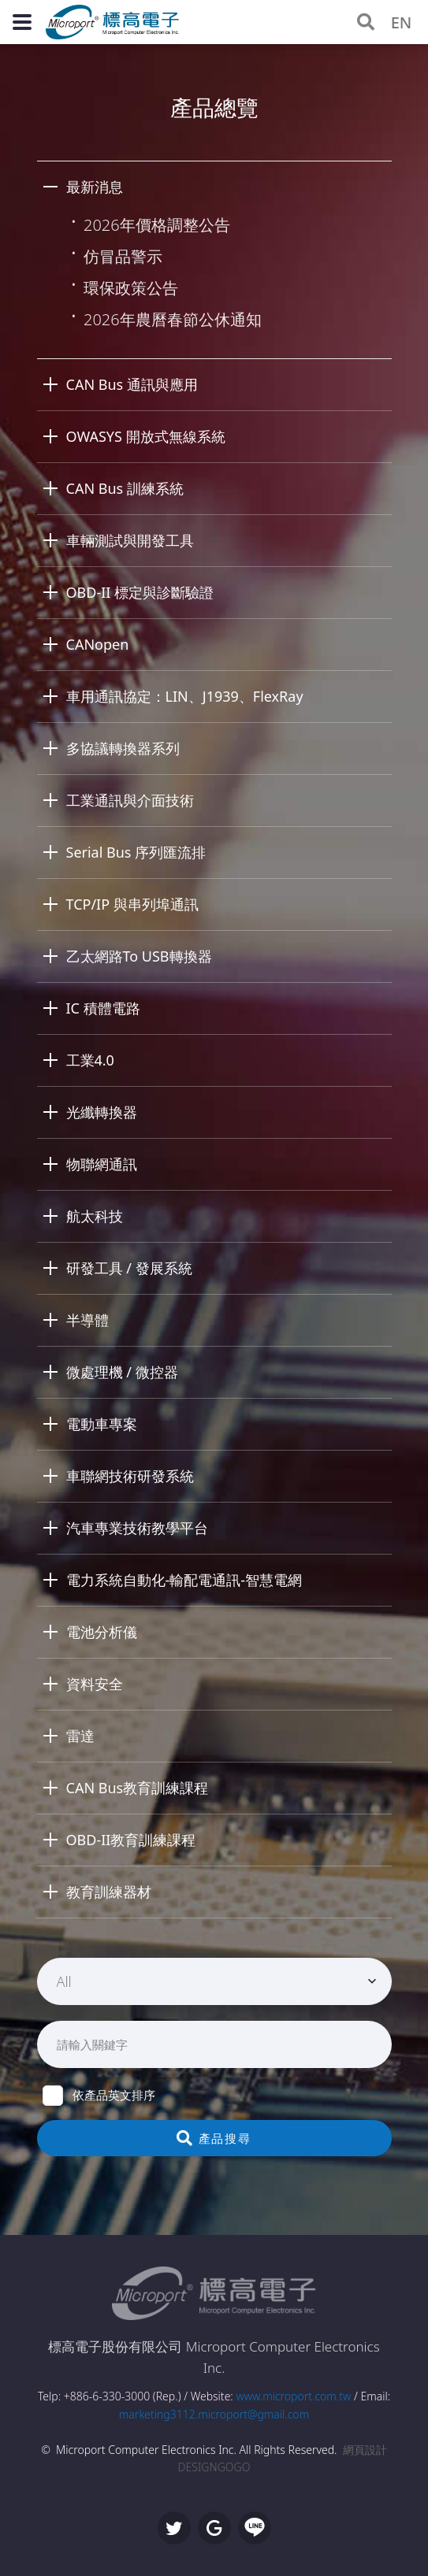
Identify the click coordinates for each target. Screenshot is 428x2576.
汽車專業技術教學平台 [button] (137, 1527)
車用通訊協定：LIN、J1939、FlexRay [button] (184, 696)
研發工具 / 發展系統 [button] (129, 1267)
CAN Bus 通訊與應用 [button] (132, 384)
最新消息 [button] (94, 186)
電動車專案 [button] (101, 1423)
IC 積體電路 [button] (103, 1008)
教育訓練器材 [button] (108, 1891)
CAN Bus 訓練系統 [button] (125, 488)
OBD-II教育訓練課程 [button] (131, 1839)
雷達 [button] (80, 1735)
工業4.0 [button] (90, 1060)
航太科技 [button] (94, 1215)
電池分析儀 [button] (101, 1631)
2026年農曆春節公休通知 (173, 319)
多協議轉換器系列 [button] (123, 748)
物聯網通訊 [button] (101, 1164)
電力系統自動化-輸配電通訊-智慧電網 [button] (184, 1579)
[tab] (214, 187)
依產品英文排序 (99, 2094)
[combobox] (214, 1981)
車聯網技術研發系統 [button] (130, 1475)
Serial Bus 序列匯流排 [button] (136, 852)
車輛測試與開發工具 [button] (130, 540)
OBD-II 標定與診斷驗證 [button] (140, 592)
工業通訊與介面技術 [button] (130, 800)
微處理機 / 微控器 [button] (122, 1371)
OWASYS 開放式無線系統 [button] (145, 436)
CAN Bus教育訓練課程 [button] (137, 1787)
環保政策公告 (131, 287)
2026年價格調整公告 (157, 224)
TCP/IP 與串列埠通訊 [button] (132, 904)
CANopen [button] (97, 644)
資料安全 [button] (94, 1683)
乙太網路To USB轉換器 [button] (139, 956)
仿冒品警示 (123, 256)
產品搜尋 (214, 2138)
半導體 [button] (87, 1319)
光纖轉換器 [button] (101, 1112)
